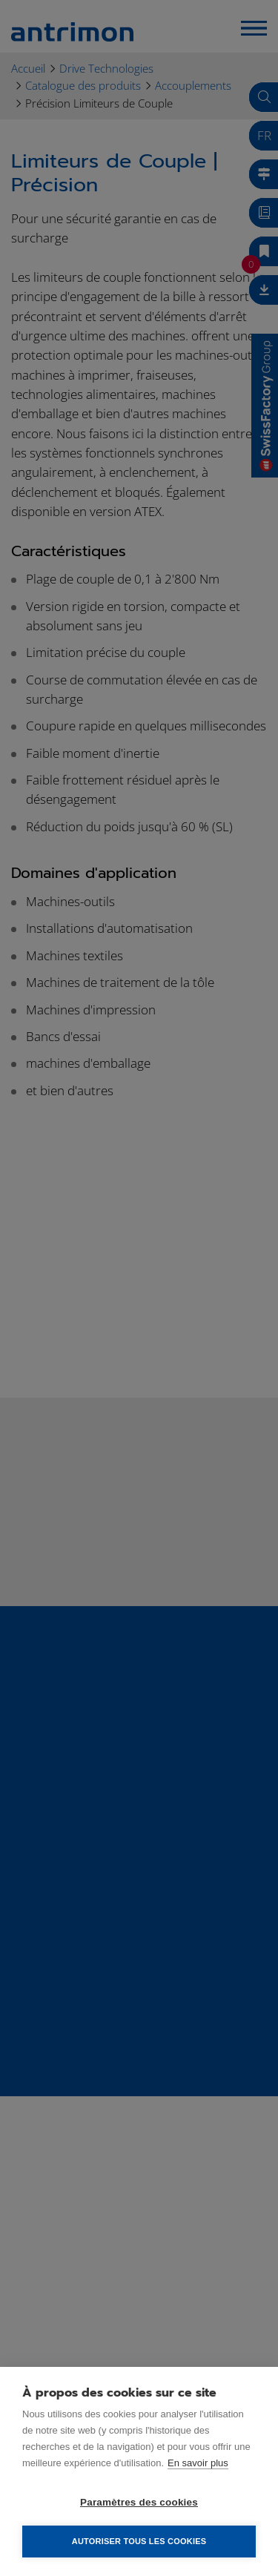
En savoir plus (198, 2462)
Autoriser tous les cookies (139, 2541)
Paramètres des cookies (139, 2502)
